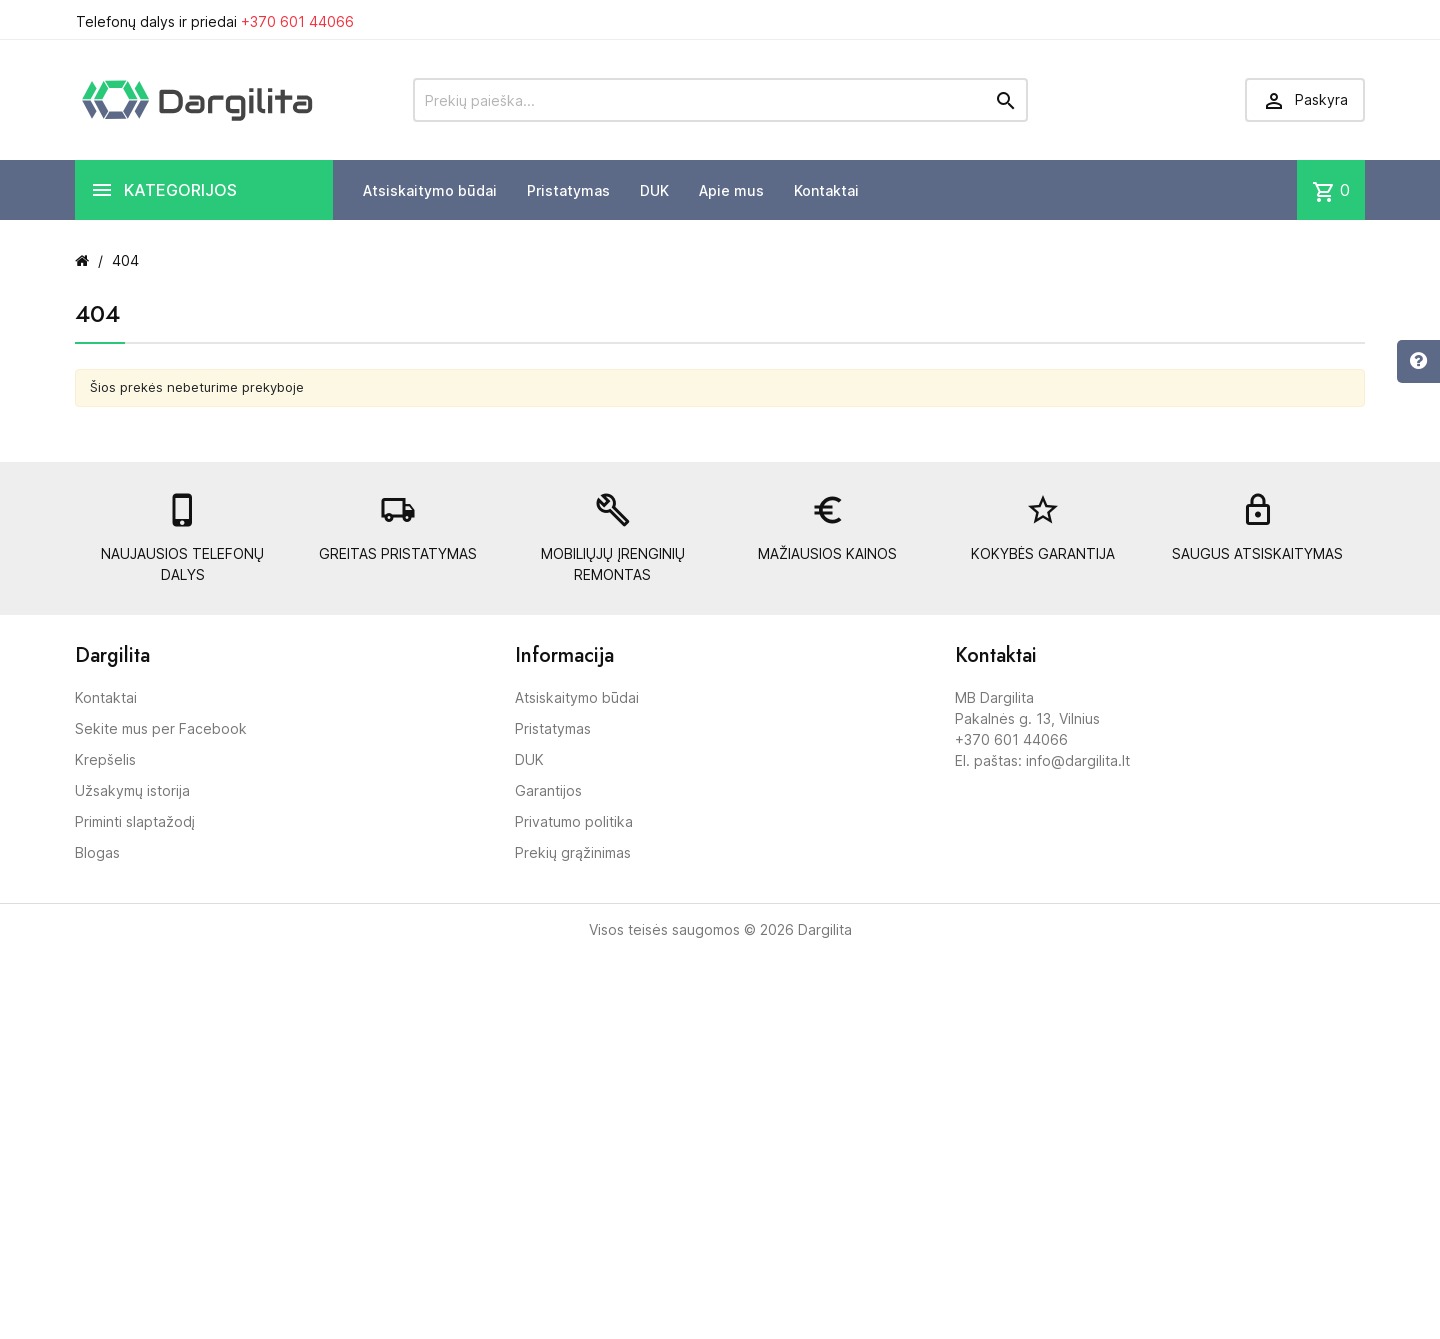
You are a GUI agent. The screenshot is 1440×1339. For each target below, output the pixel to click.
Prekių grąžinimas (573, 852)
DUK (654, 190)
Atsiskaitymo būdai (430, 190)
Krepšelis (105, 759)
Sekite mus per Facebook (161, 728)
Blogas (97, 852)
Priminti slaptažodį (135, 821)
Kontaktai (826, 190)
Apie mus (731, 190)
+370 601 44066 (297, 21)
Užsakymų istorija (132, 790)
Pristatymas (568, 190)
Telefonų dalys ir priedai (215, 21)
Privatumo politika (574, 821)
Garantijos (548, 790)
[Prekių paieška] (720, 100)
